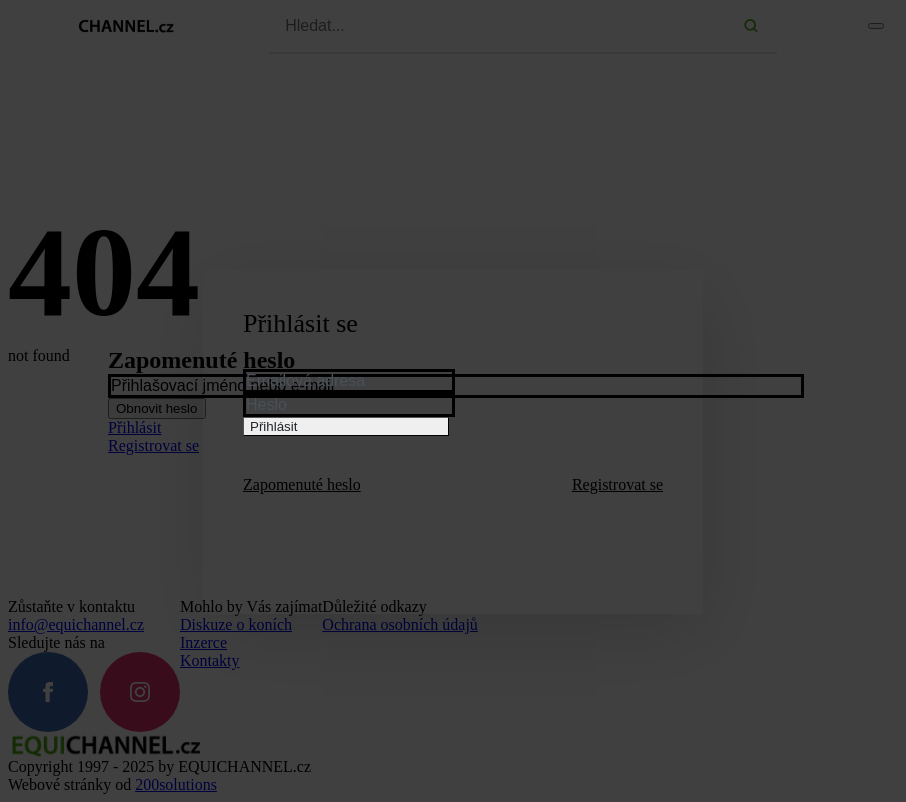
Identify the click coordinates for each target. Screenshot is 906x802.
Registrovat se (617, 484)
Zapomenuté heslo (302, 484)
